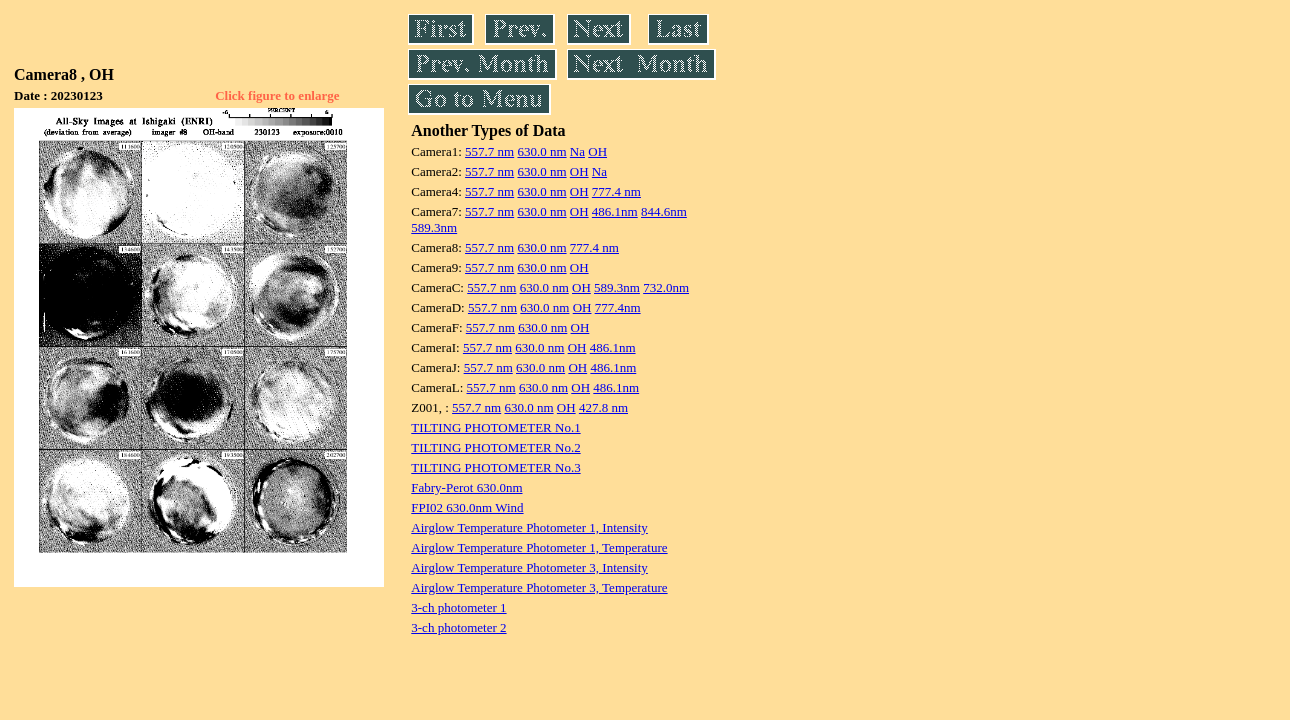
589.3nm (434, 227)
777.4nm (618, 307)
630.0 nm (541, 151)
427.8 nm (603, 407)
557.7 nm (489, 151)
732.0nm (666, 287)
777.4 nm (616, 191)
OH (597, 151)
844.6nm (664, 211)
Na (577, 151)
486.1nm (615, 211)
